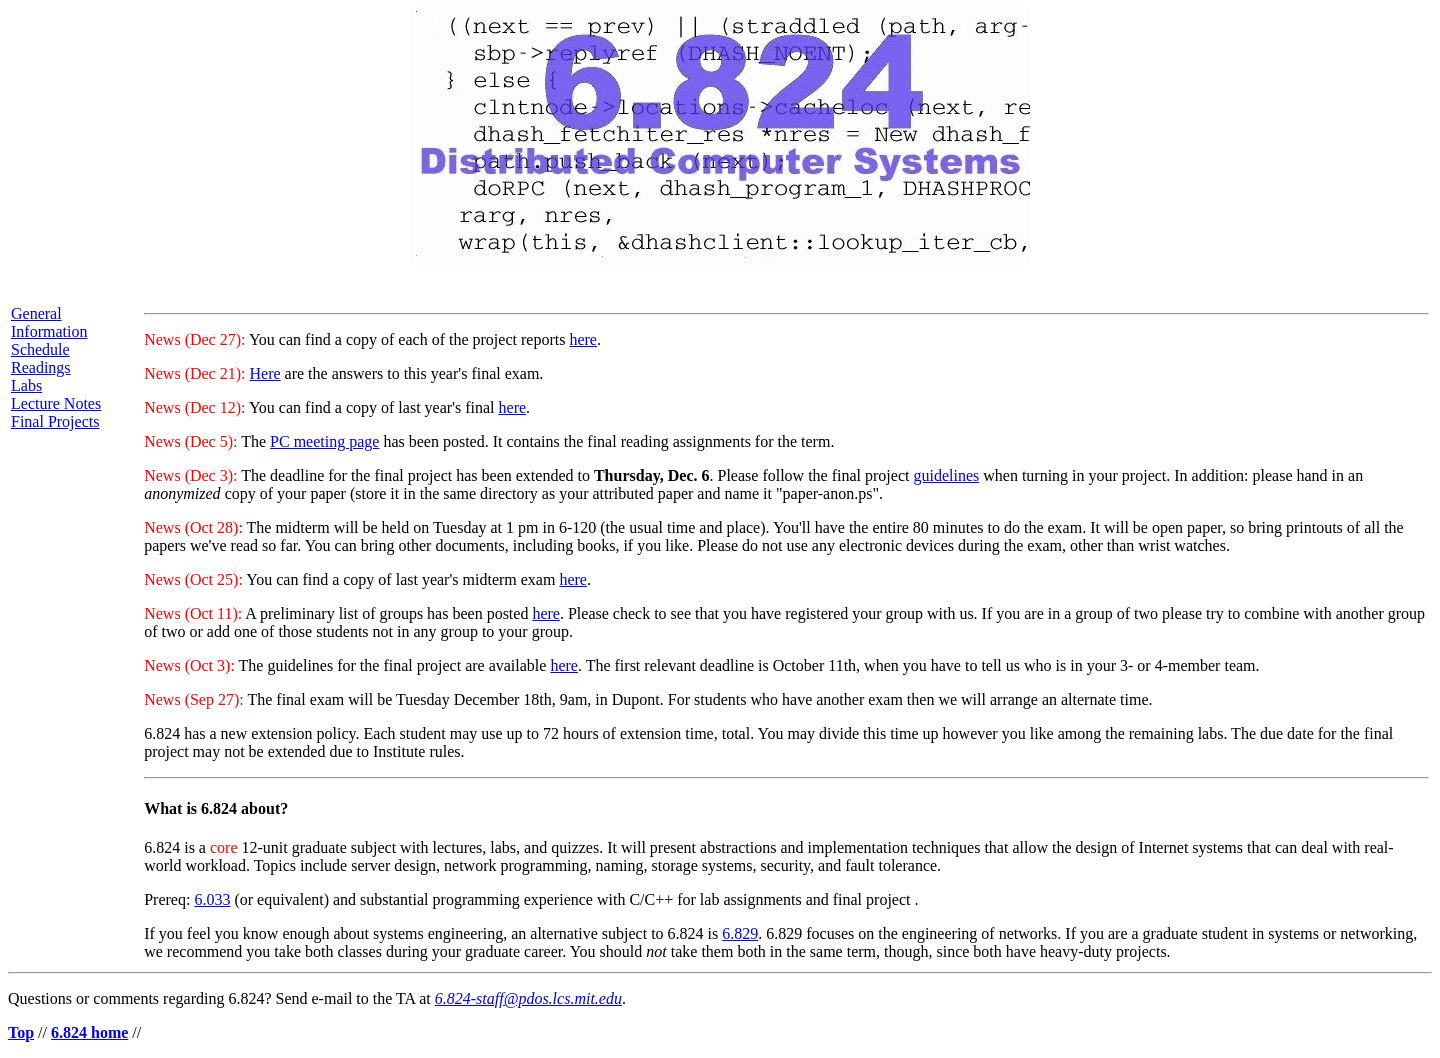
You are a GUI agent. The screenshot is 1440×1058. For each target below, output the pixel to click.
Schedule (40, 349)
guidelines (946, 475)
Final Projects (55, 421)
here (583, 339)
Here (264, 373)
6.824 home (89, 1032)
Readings (41, 367)
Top (21, 1032)
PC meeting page (324, 441)
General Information (49, 322)
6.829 (740, 933)
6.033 (212, 899)
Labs (26, 385)
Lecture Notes (56, 403)
